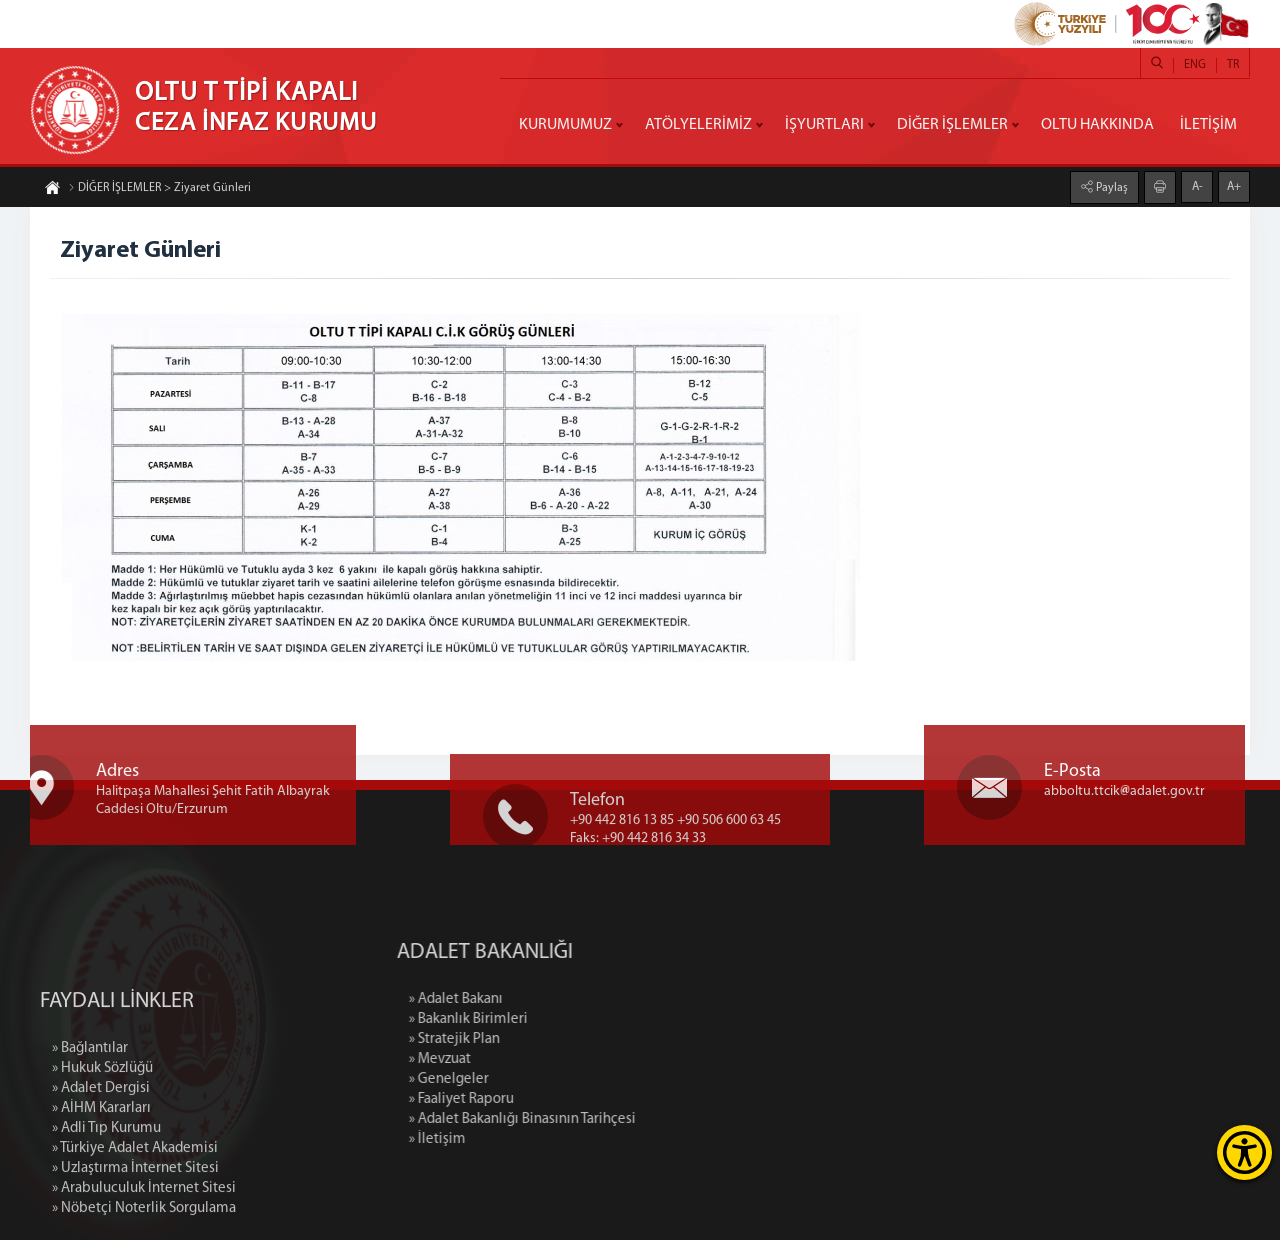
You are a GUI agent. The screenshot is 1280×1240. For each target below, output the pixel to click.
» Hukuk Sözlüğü (102, 1150)
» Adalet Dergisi (101, 1170)
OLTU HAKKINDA (1097, 125)
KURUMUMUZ (565, 125)
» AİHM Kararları (101, 1190)
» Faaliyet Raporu (548, 1099)
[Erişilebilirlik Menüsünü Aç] (1244, 1152)
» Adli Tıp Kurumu (106, 1210)
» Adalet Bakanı (543, 999)
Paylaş (1110, 187)
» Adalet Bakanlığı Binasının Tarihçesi (609, 1119)
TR (1233, 65)
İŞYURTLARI (824, 125)
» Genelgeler (536, 1079)
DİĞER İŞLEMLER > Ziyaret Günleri (159, 189)
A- (1197, 186)
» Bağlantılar (90, 1130)
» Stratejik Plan (541, 1039)
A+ (1234, 186)
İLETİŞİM (1208, 125)
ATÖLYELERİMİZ (698, 125)
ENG (1195, 65)
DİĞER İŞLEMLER (952, 125)
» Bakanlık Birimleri (555, 1019)
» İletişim (524, 1139)
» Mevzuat (527, 1059)
